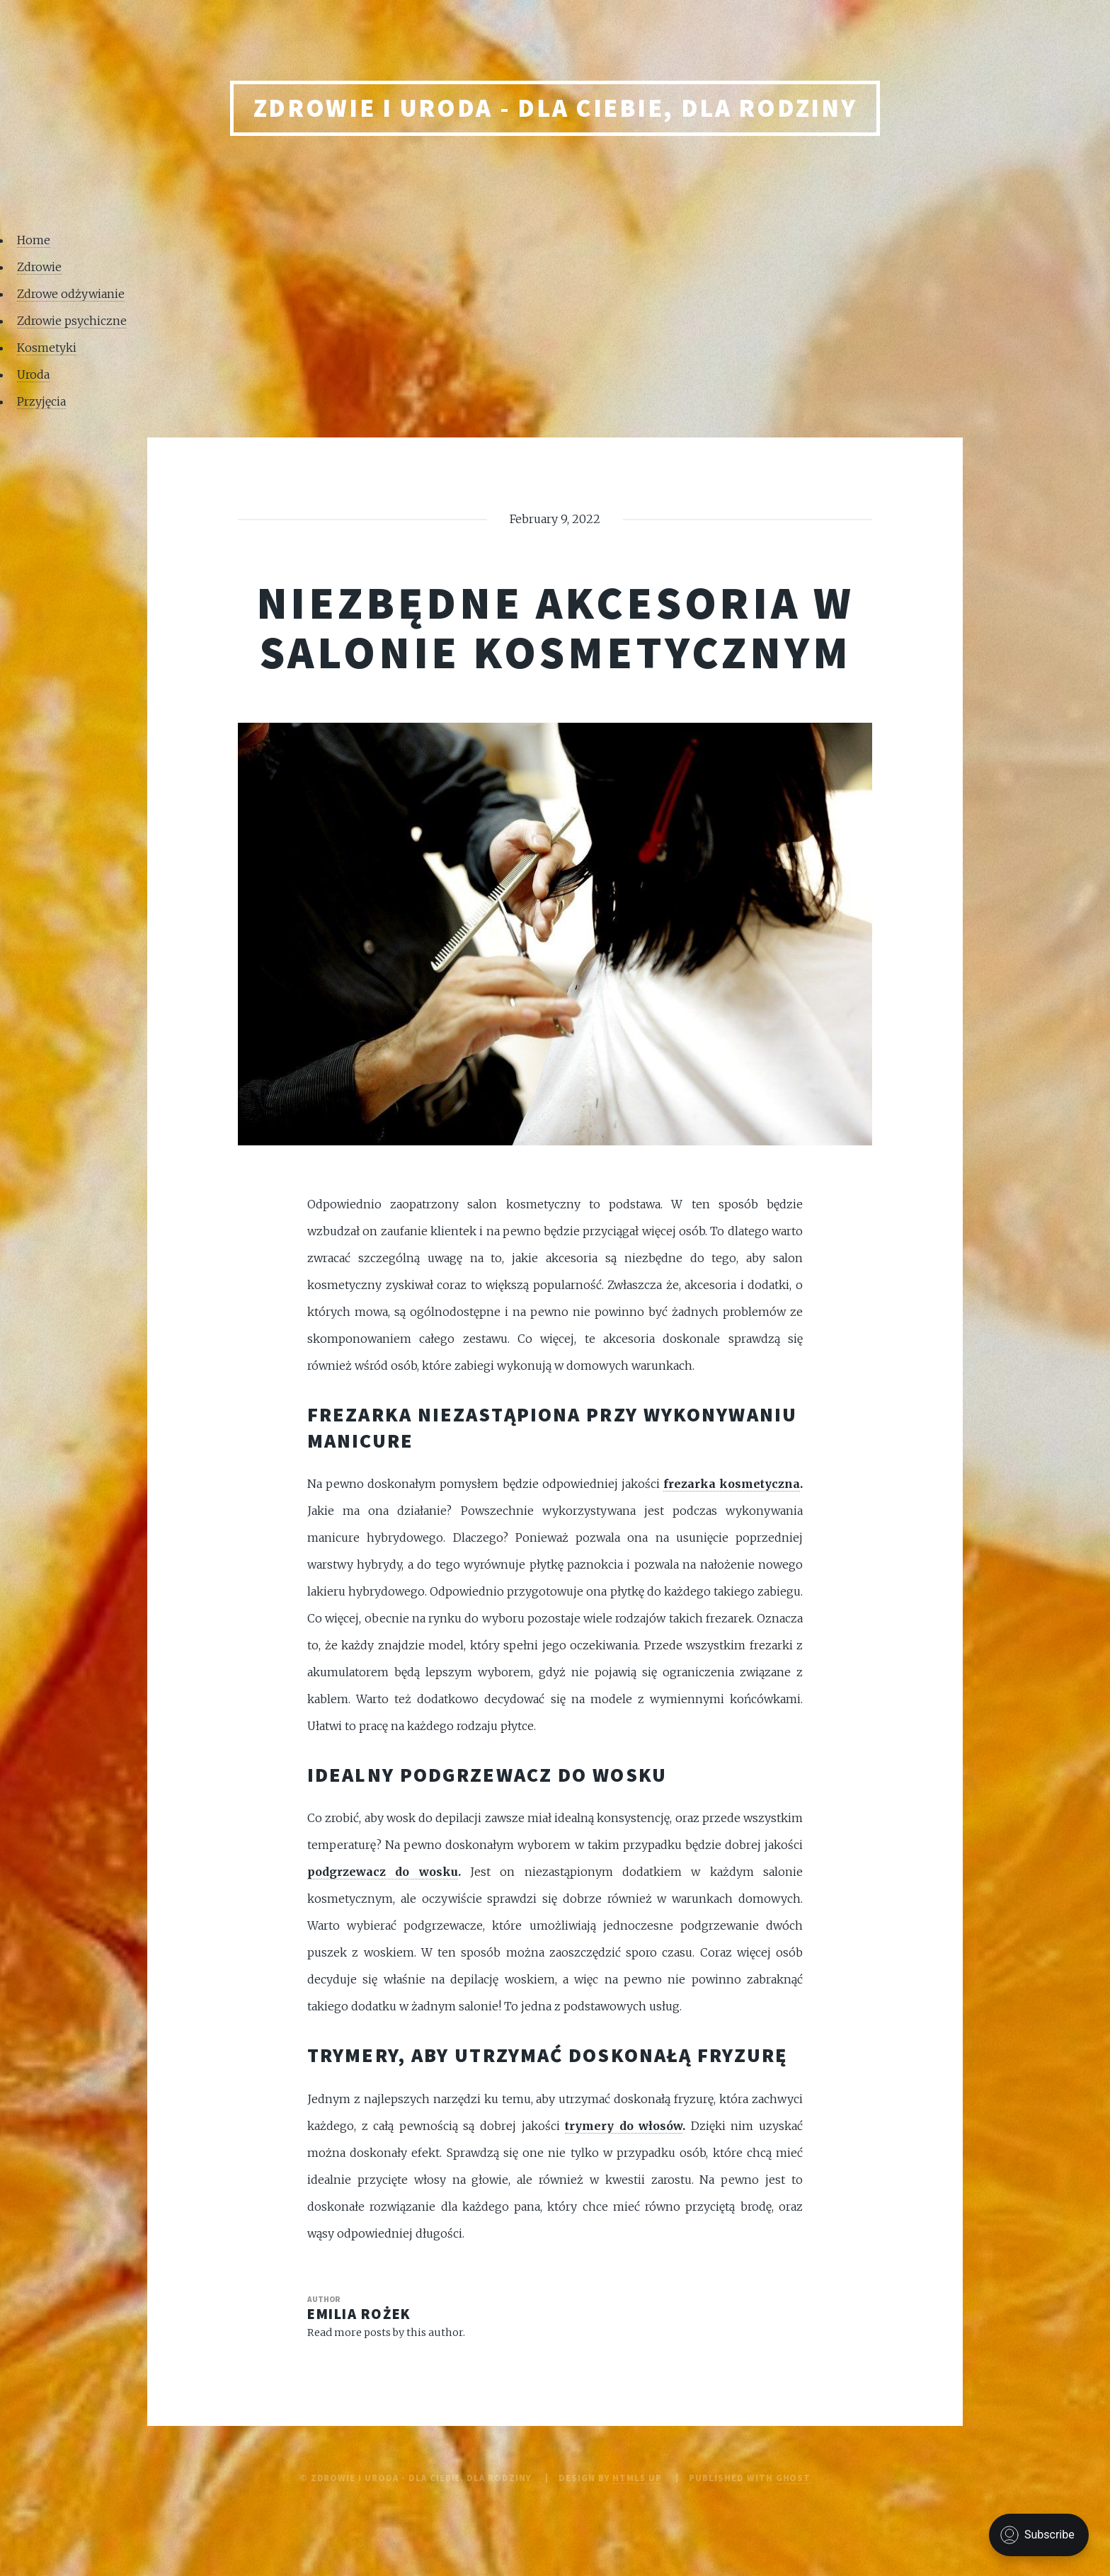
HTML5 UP (637, 2477)
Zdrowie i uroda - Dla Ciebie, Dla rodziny (555, 108)
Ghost (793, 2477)
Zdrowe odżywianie (71, 294)
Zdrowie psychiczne (72, 321)
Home (33, 240)
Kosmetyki (46, 347)
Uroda (33, 374)
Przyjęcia (41, 401)
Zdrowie (39, 267)
